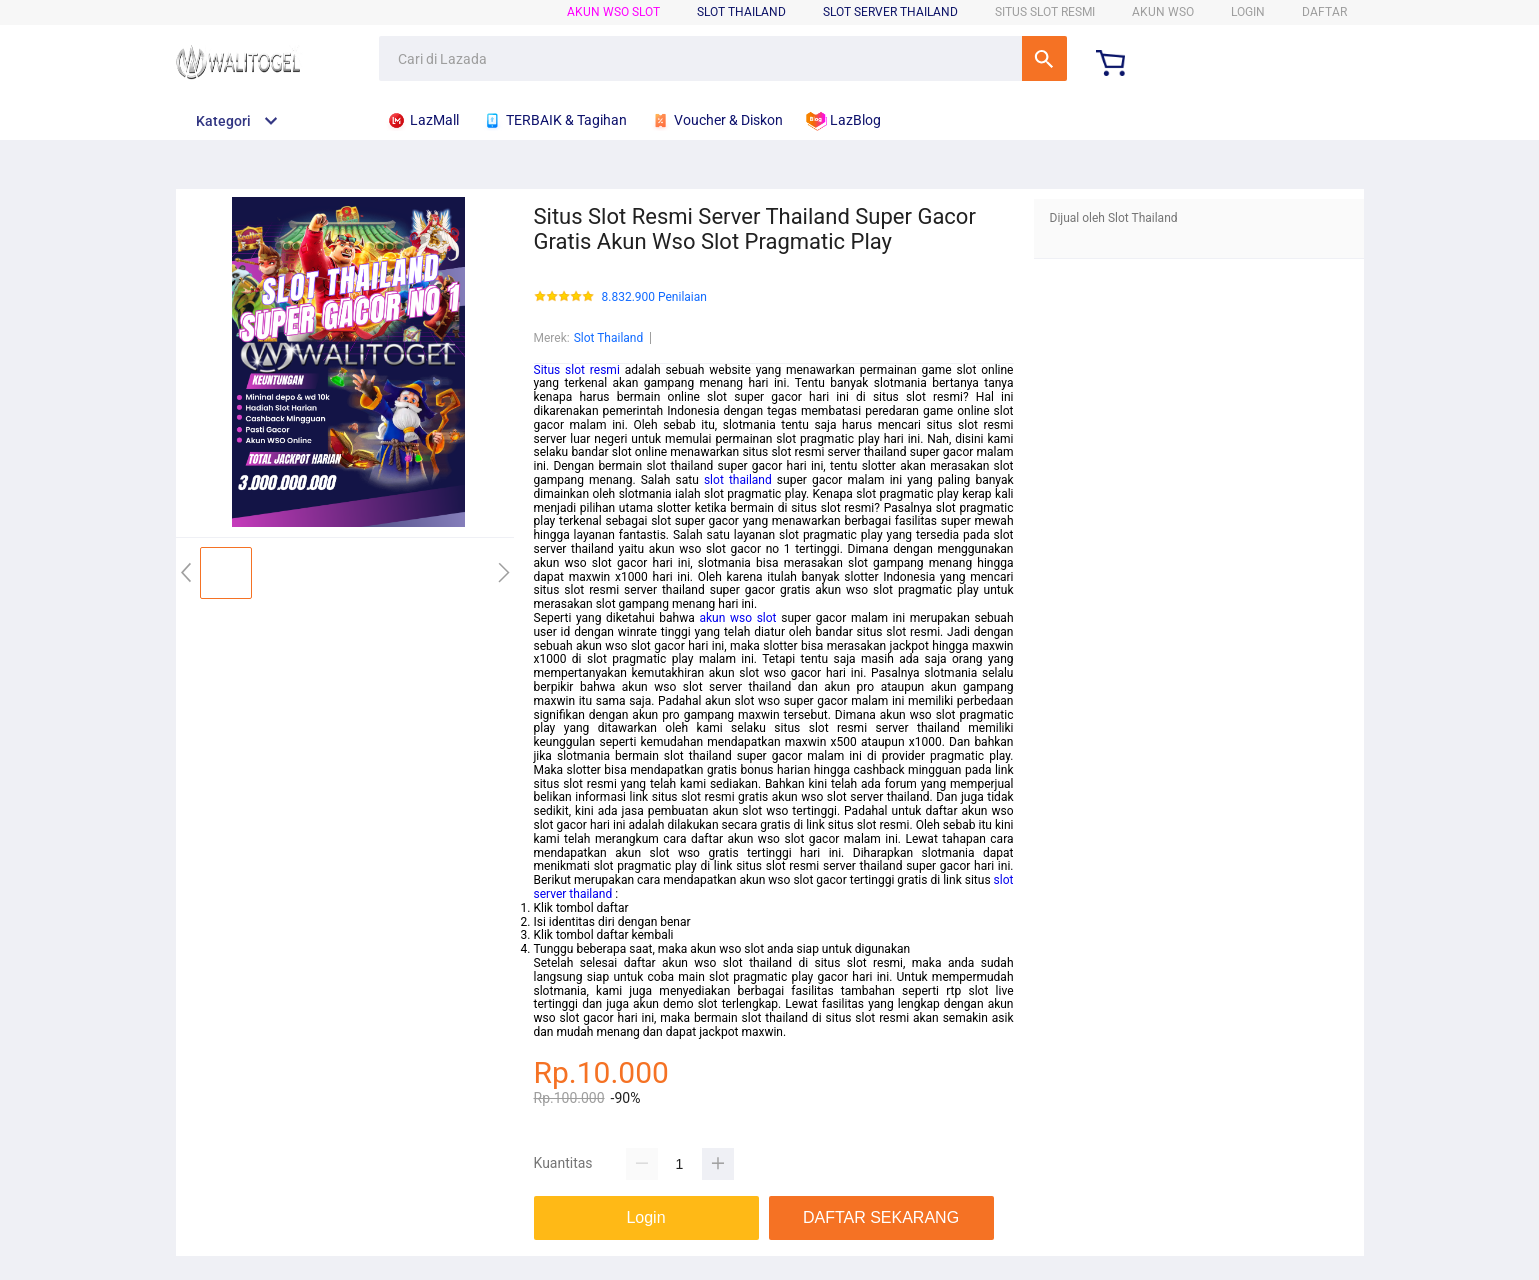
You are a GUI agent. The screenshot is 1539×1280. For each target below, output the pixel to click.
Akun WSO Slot (613, 12)
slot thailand (738, 480)
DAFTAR (1324, 12)
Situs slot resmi (577, 370)
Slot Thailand (609, 338)
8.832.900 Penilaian (654, 297)
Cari (1044, 58)
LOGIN (1248, 12)
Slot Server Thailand (890, 12)
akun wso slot (737, 618)
